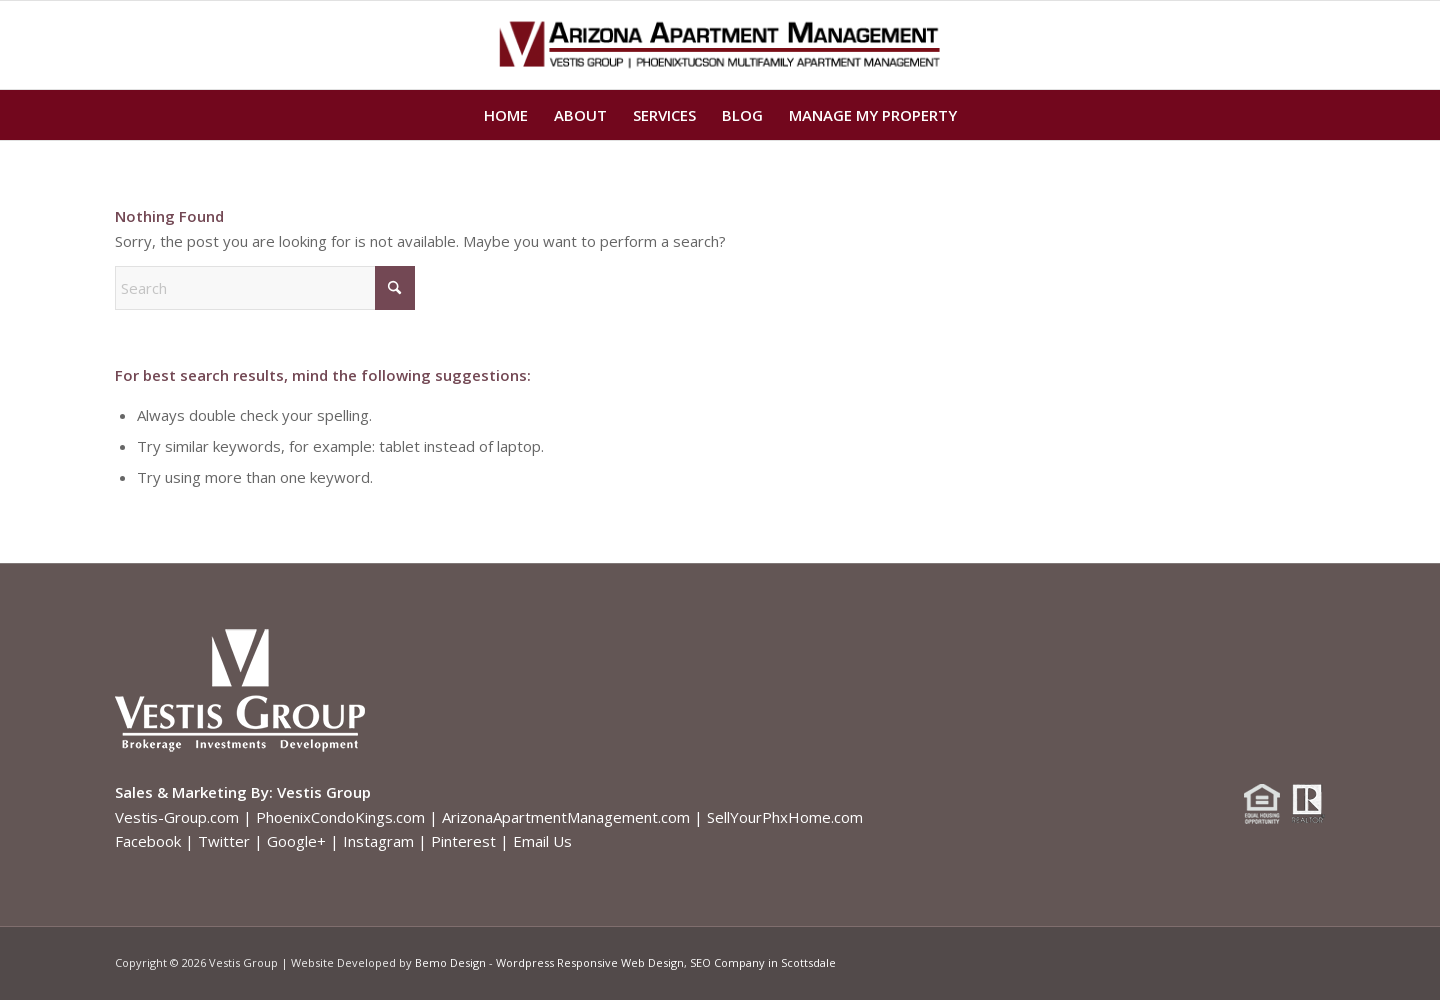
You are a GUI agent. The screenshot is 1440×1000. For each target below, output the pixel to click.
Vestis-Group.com (177, 817)
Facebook (148, 841)
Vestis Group (324, 792)
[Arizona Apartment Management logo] (720, 45)
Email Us (542, 841)
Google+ (296, 841)
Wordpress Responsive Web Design (590, 962)
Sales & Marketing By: (194, 792)
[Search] (265, 288)
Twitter (224, 841)
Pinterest (463, 841)
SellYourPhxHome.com (785, 817)
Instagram (378, 841)
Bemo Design (450, 962)
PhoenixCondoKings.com (340, 817)
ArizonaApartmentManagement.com (566, 817)
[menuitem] (506, 115)
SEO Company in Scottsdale (763, 962)
